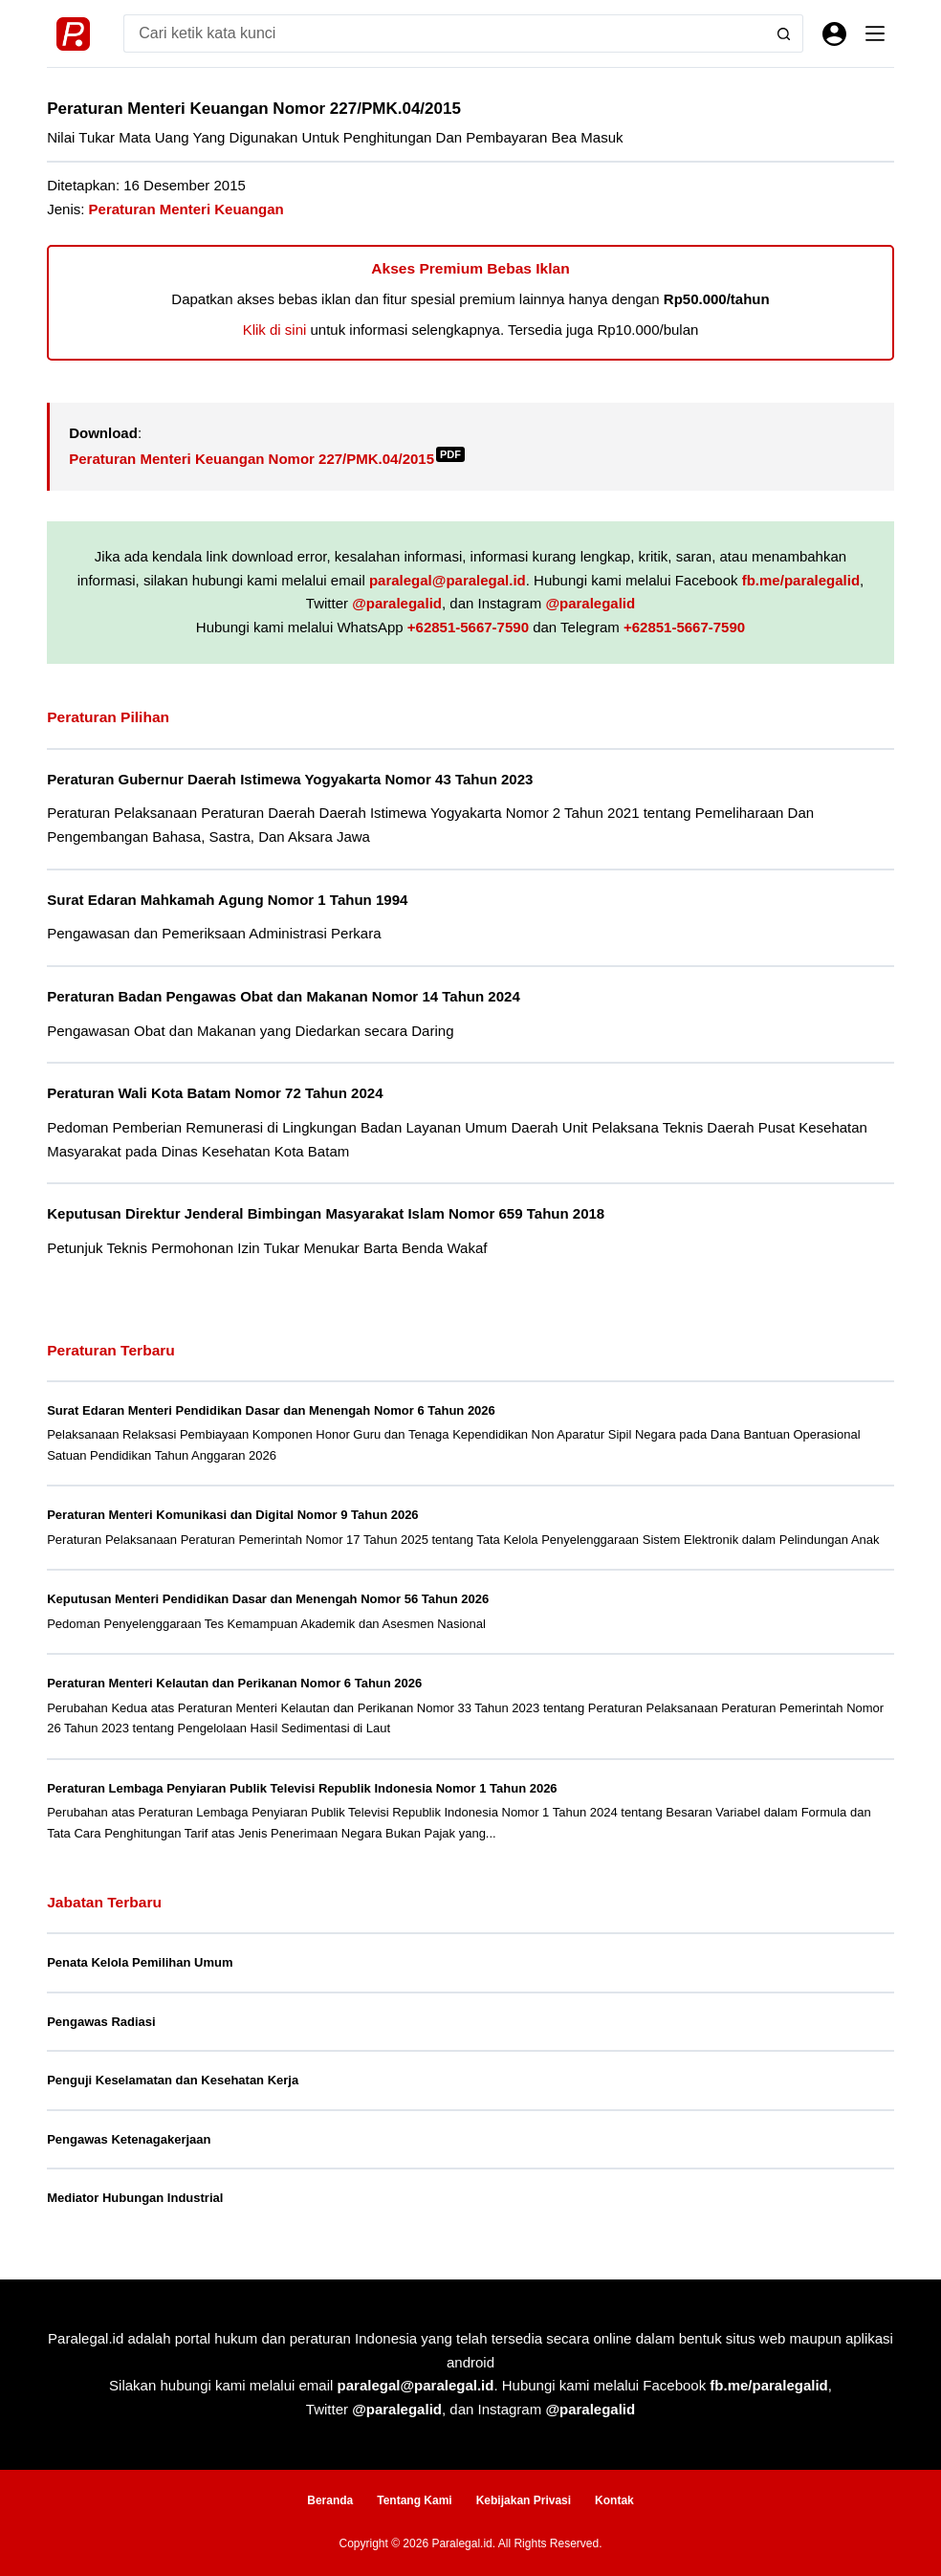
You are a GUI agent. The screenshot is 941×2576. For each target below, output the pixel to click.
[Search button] (784, 33)
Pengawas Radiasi (101, 2022)
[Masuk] (834, 34)
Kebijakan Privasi (523, 2500)
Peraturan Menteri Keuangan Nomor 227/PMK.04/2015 (267, 459)
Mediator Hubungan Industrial (135, 2198)
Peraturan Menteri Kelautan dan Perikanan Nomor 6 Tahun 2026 (234, 1683)
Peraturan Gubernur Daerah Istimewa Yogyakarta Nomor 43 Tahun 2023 (290, 779)
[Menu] (875, 33)
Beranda (330, 2500)
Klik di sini (275, 329)
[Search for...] (444, 33)
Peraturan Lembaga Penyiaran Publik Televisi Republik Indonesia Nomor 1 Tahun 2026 (302, 1788)
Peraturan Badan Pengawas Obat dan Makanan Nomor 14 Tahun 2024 (283, 996)
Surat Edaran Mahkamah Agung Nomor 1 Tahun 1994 (227, 900)
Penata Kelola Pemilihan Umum (139, 1962)
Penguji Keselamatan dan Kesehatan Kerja (172, 2080)
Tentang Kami (414, 2500)
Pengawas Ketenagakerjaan (128, 2139)
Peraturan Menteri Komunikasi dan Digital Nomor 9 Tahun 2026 (232, 1515)
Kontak (614, 2500)
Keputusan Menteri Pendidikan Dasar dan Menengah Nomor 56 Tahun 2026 (268, 1599)
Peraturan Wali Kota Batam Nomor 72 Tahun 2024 (215, 1093)
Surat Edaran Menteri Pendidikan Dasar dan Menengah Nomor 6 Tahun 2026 (271, 1410)
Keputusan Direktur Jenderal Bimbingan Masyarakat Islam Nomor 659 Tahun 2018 (325, 1213)
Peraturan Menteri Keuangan (186, 209)
